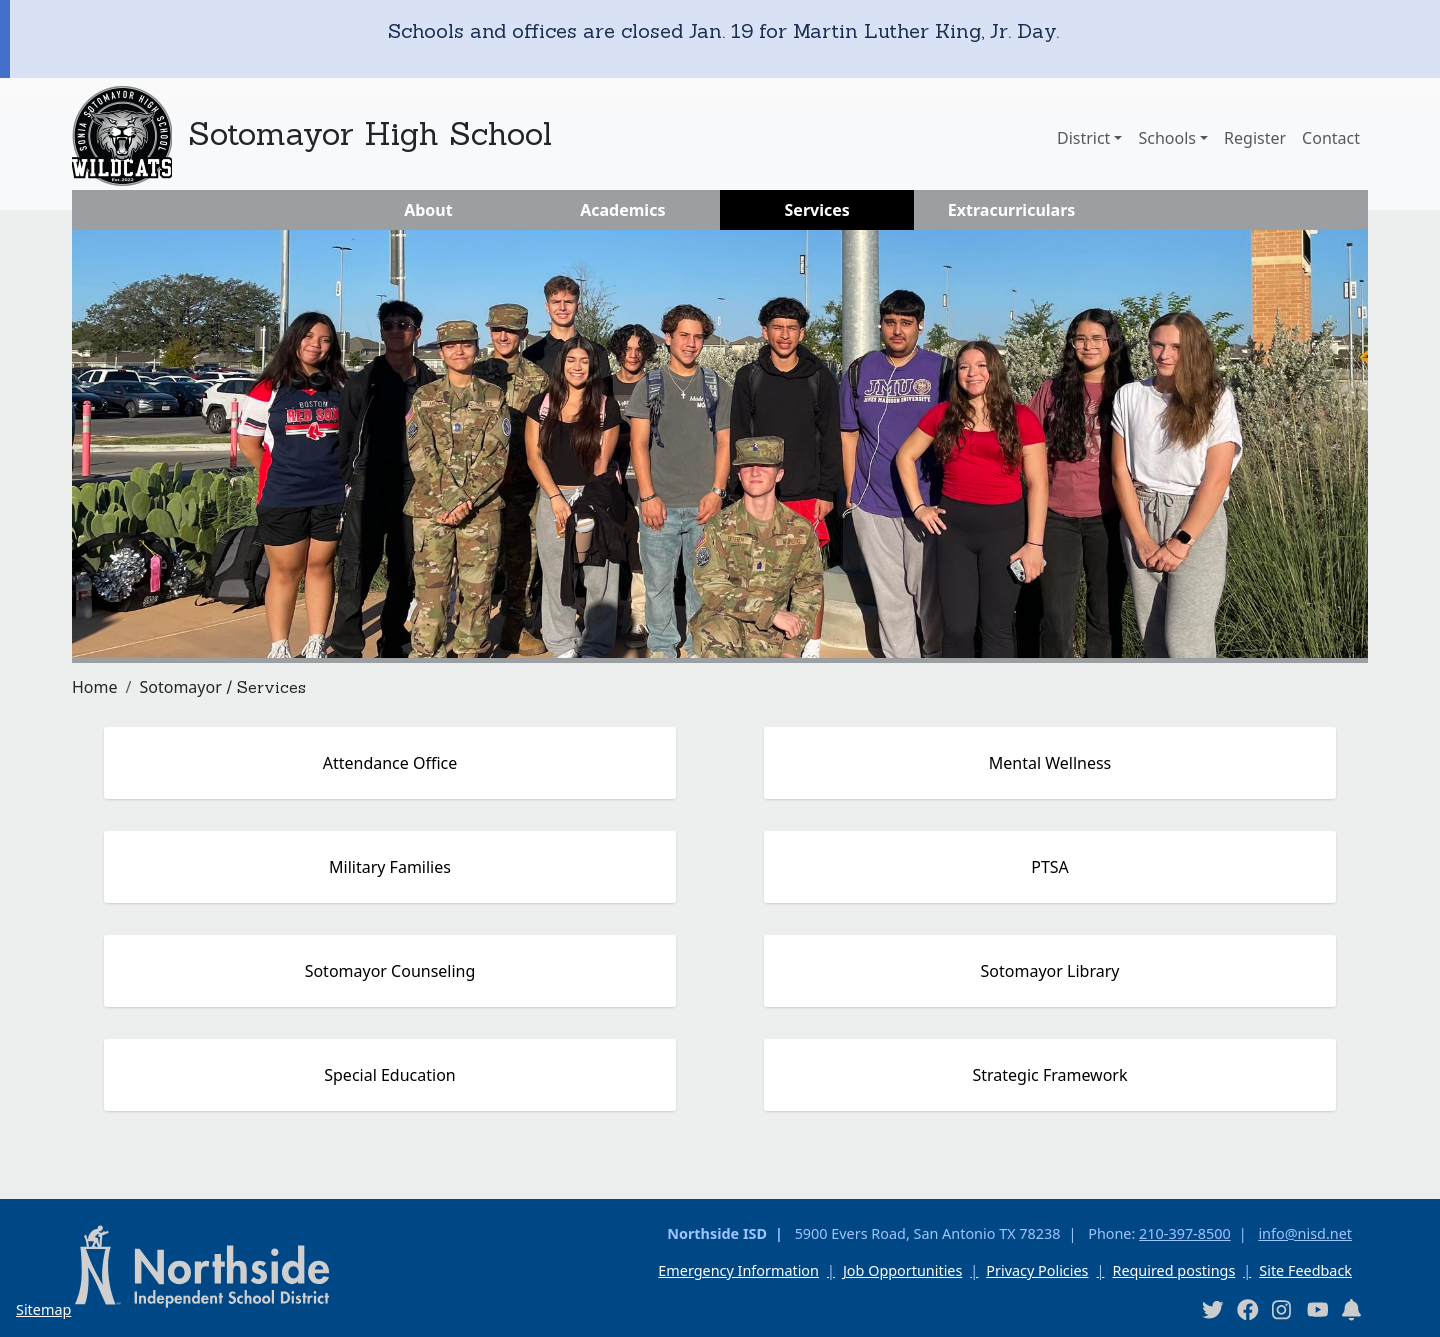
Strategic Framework (1049, 1075)
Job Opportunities (902, 1270)
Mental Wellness (1050, 763)
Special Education (389, 1075)
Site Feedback (1305, 1270)
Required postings (1173, 1270)
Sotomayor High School (370, 133)
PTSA (1050, 867)
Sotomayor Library (1050, 971)
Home (95, 687)
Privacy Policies (1037, 1270)
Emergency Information (738, 1270)
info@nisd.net (1305, 1233)
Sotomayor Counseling (390, 971)
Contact (1331, 138)
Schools (1167, 138)
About (428, 210)
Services (817, 210)
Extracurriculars (1012, 210)
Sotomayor (180, 687)
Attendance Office (390, 763)
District (1083, 138)
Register (1255, 138)
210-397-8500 (1185, 1233)
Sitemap (43, 1309)
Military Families (390, 867)
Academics (622, 210)
